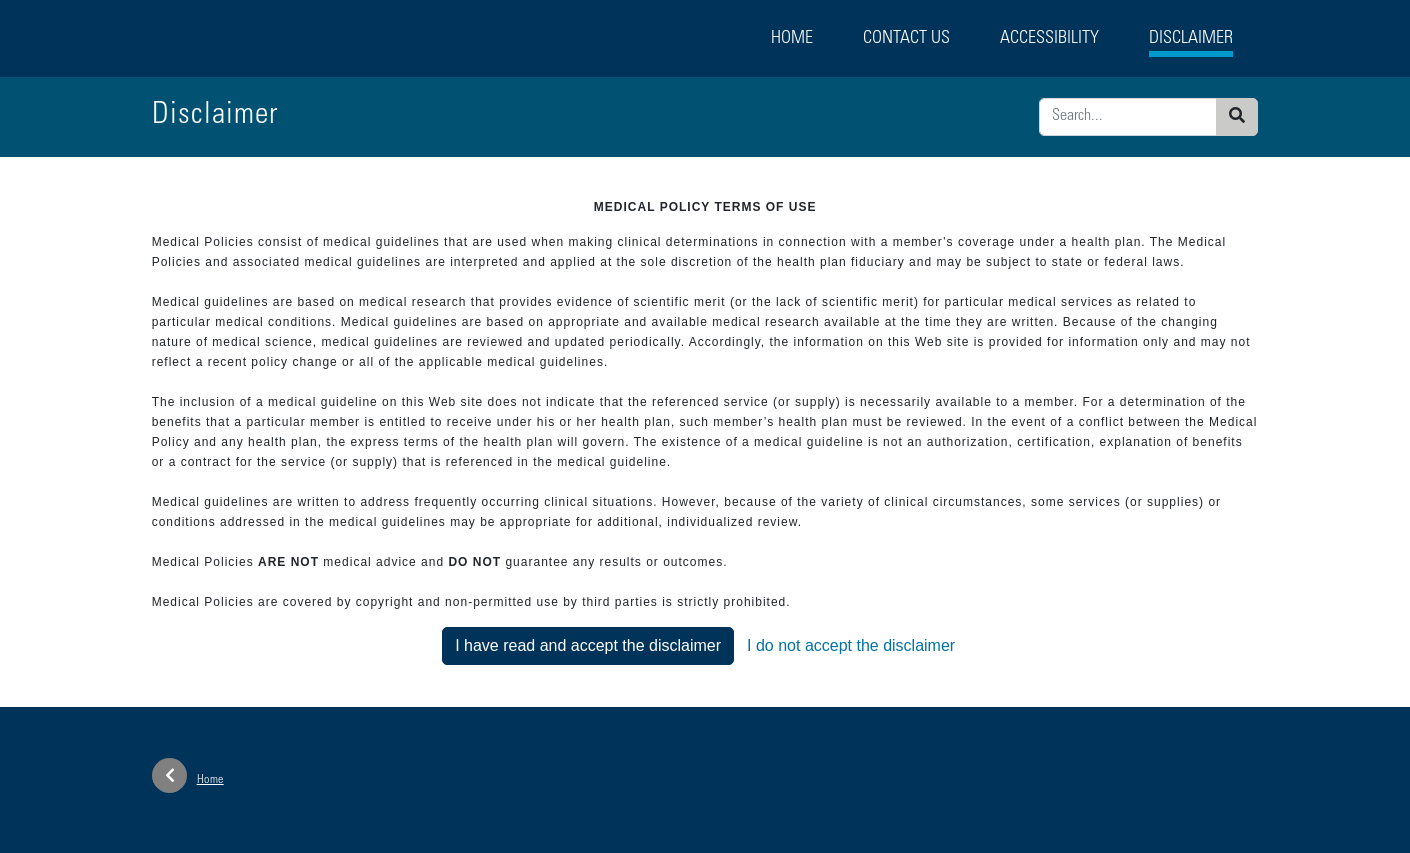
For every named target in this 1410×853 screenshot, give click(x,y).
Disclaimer (1191, 39)
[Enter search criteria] (1128, 117)
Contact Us (906, 39)
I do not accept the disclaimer (851, 645)
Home (792, 39)
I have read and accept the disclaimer (588, 645)
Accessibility (1049, 39)
